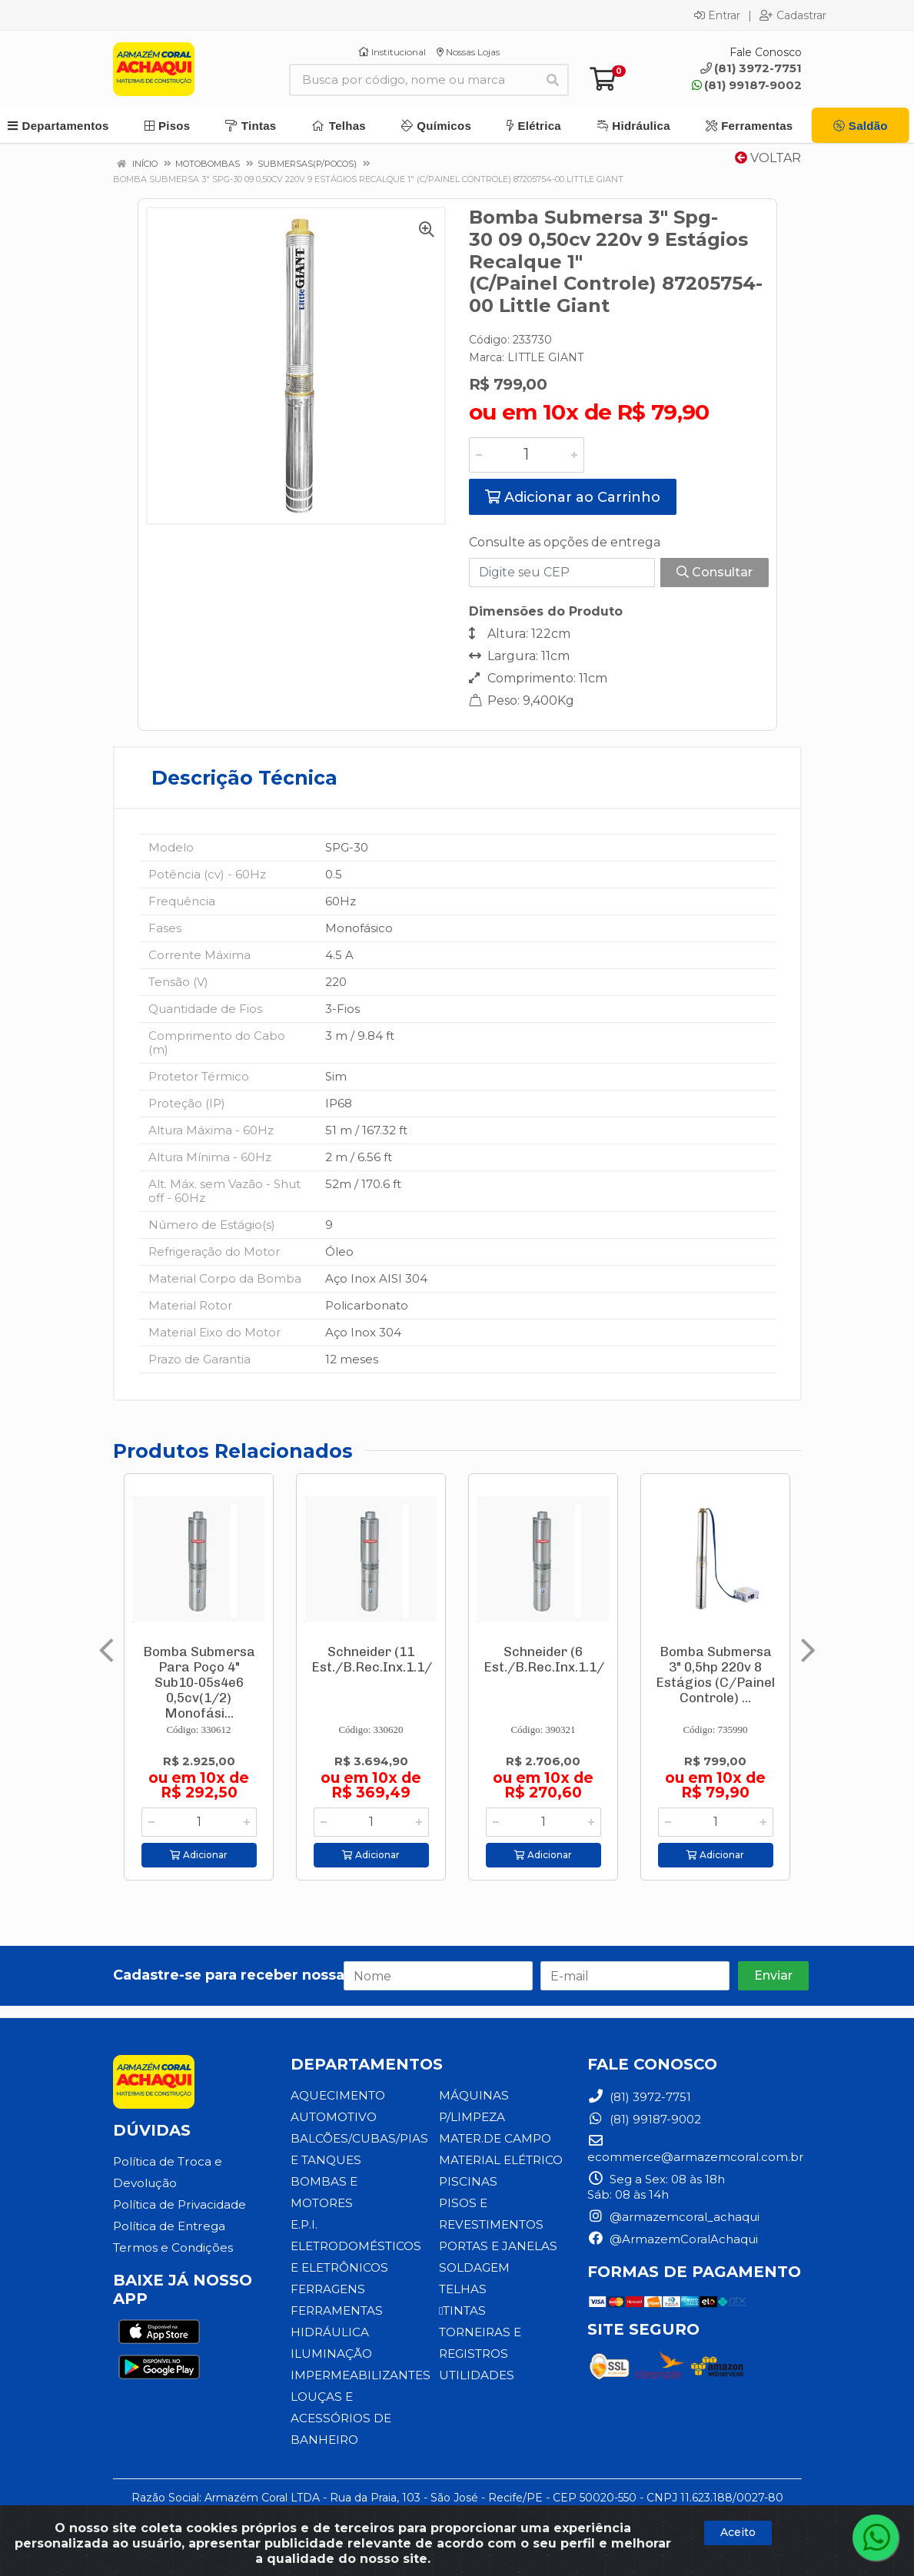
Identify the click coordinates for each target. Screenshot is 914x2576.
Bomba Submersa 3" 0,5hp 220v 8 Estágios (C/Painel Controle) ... (715, 1674)
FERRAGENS (327, 2289)
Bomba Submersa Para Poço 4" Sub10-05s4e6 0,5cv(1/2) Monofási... (199, 1682)
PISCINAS (467, 2181)
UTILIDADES (476, 2375)
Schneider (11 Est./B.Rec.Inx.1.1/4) (377, 1659)
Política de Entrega (168, 2226)
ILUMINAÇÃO (331, 2353)
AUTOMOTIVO (333, 2117)
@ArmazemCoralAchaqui (672, 2239)
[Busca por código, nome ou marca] (413, 80)
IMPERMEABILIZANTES (360, 2375)
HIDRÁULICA (330, 2332)
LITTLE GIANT (545, 357)
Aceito (738, 2532)
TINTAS (462, 2310)
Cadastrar (792, 15)
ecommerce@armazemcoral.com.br (695, 2149)
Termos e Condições (172, 2247)
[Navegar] (106, 1651)
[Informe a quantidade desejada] (526, 455)
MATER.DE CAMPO (495, 2138)
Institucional (392, 52)
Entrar (717, 15)
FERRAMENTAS (336, 2310)
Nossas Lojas (468, 52)
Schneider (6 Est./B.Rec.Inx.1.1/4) (550, 1659)
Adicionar (199, 1855)
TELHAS (462, 2289)
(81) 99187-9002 (747, 85)
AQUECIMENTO (338, 2095)
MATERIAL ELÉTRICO (501, 2160)
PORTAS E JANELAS (497, 2246)
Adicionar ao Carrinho (572, 497)
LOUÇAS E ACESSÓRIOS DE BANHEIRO (340, 2418)
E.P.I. (304, 2224)
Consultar (714, 572)
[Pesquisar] (553, 80)
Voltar (768, 158)
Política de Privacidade (179, 2204)
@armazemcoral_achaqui (673, 2216)
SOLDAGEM (474, 2267)
